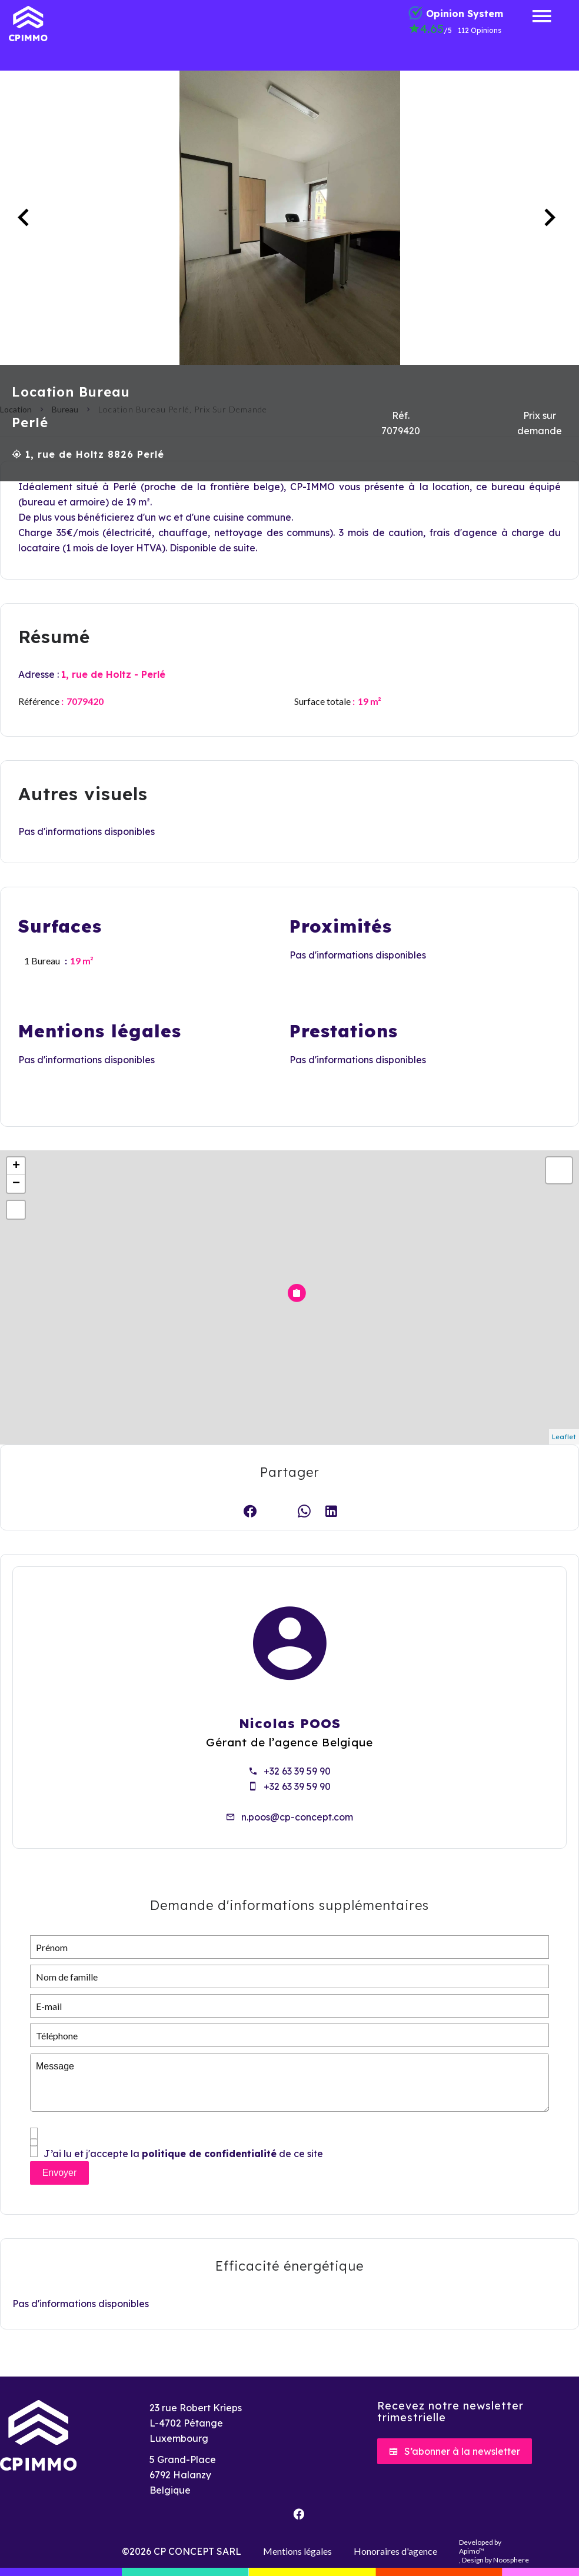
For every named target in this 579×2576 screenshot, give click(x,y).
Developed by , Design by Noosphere (494, 2551)
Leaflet (564, 1437)
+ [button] (16, 1166)
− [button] (16, 1184)
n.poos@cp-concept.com (297, 1817)
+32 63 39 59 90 (297, 1771)
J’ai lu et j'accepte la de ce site (183, 2153)
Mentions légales (297, 2551)
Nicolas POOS (290, 1723)
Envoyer (59, 2173)
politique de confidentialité (209, 2153)
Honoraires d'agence (395, 2551)
